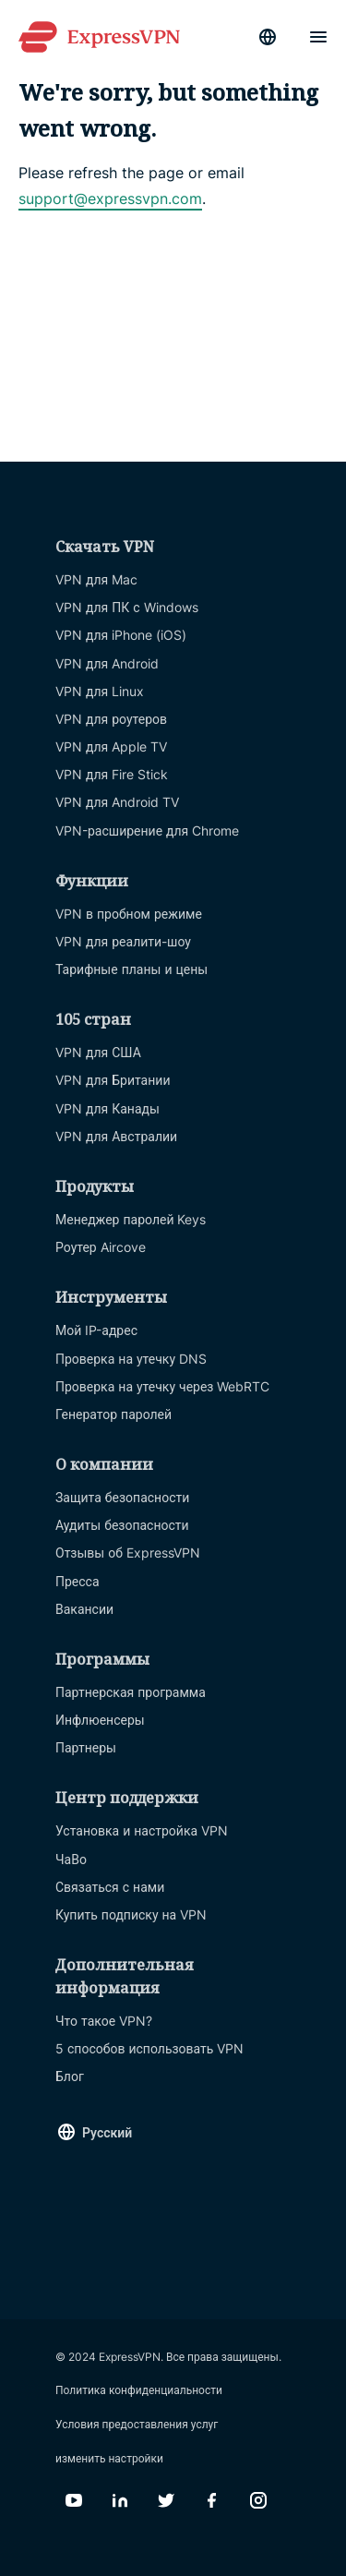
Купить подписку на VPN (131, 1914)
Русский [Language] (107, 2132)
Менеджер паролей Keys (131, 1219)
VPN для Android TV (117, 802)
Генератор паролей (113, 1414)
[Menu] (318, 36)
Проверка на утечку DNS (131, 1358)
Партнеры (85, 1747)
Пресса (77, 1581)
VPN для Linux (99, 691)
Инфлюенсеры (100, 1719)
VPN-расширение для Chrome (147, 830)
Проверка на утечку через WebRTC (162, 1386)
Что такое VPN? (103, 2020)
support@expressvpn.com (110, 198)
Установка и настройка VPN (141, 1830)
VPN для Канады (107, 1108)
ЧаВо (71, 1859)
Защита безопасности (122, 1497)
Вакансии (84, 1609)
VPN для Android (107, 663)
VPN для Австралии (116, 1136)
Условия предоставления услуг (136, 2424)
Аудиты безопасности (122, 1525)
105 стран (93, 1019)
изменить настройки (109, 2458)
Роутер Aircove (100, 1247)
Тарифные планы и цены (131, 969)
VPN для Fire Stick (111, 774)
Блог (69, 2076)
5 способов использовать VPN (149, 2048)
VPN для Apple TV (111, 746)
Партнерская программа (130, 1692)
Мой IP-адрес (96, 1330)
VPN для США (98, 1052)
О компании (104, 1464)
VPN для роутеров (111, 719)
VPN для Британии (112, 1080)
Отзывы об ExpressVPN (127, 1552)
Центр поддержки (126, 1798)
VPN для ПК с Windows (126, 607)
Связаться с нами (109, 1887)
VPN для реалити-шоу (123, 941)
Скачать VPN (104, 546)
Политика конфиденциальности (138, 2390)
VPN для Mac (96, 579)
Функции (91, 881)
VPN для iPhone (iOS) (120, 635)
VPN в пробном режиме (128, 913)
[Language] (267, 36)
